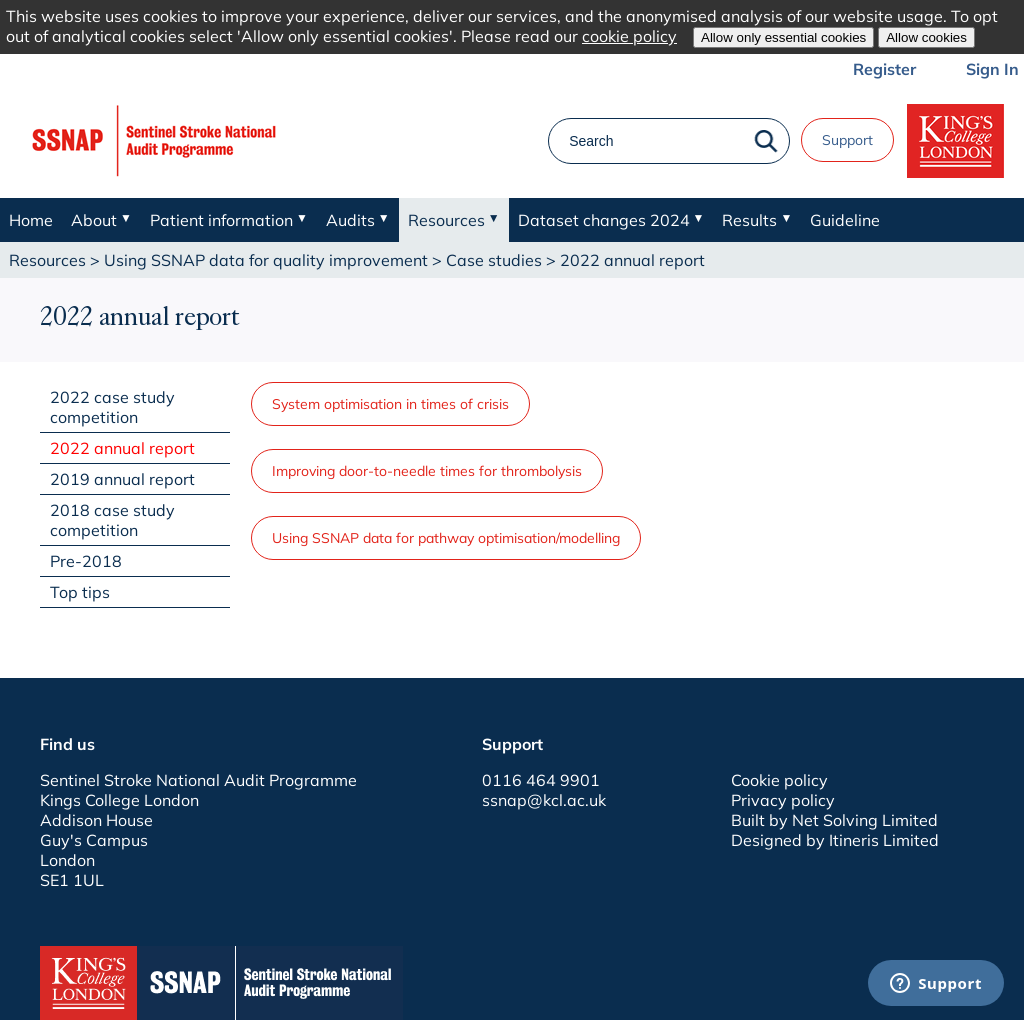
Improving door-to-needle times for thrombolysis (427, 471)
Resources (47, 260)
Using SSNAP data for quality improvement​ (266, 260)
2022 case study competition (112, 407)
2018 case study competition (112, 520)
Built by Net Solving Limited (834, 820)
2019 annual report (122, 479)
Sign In (992, 69)
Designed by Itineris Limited (835, 840)
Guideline (845, 220)
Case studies (494, 260)
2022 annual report (122, 448)
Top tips (80, 592)
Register (884, 69)
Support (847, 140)
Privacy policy (783, 800)
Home (31, 220)
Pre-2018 (86, 561)
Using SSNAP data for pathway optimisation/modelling (446, 538)
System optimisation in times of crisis (390, 404)
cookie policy (629, 36)
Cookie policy (779, 780)
